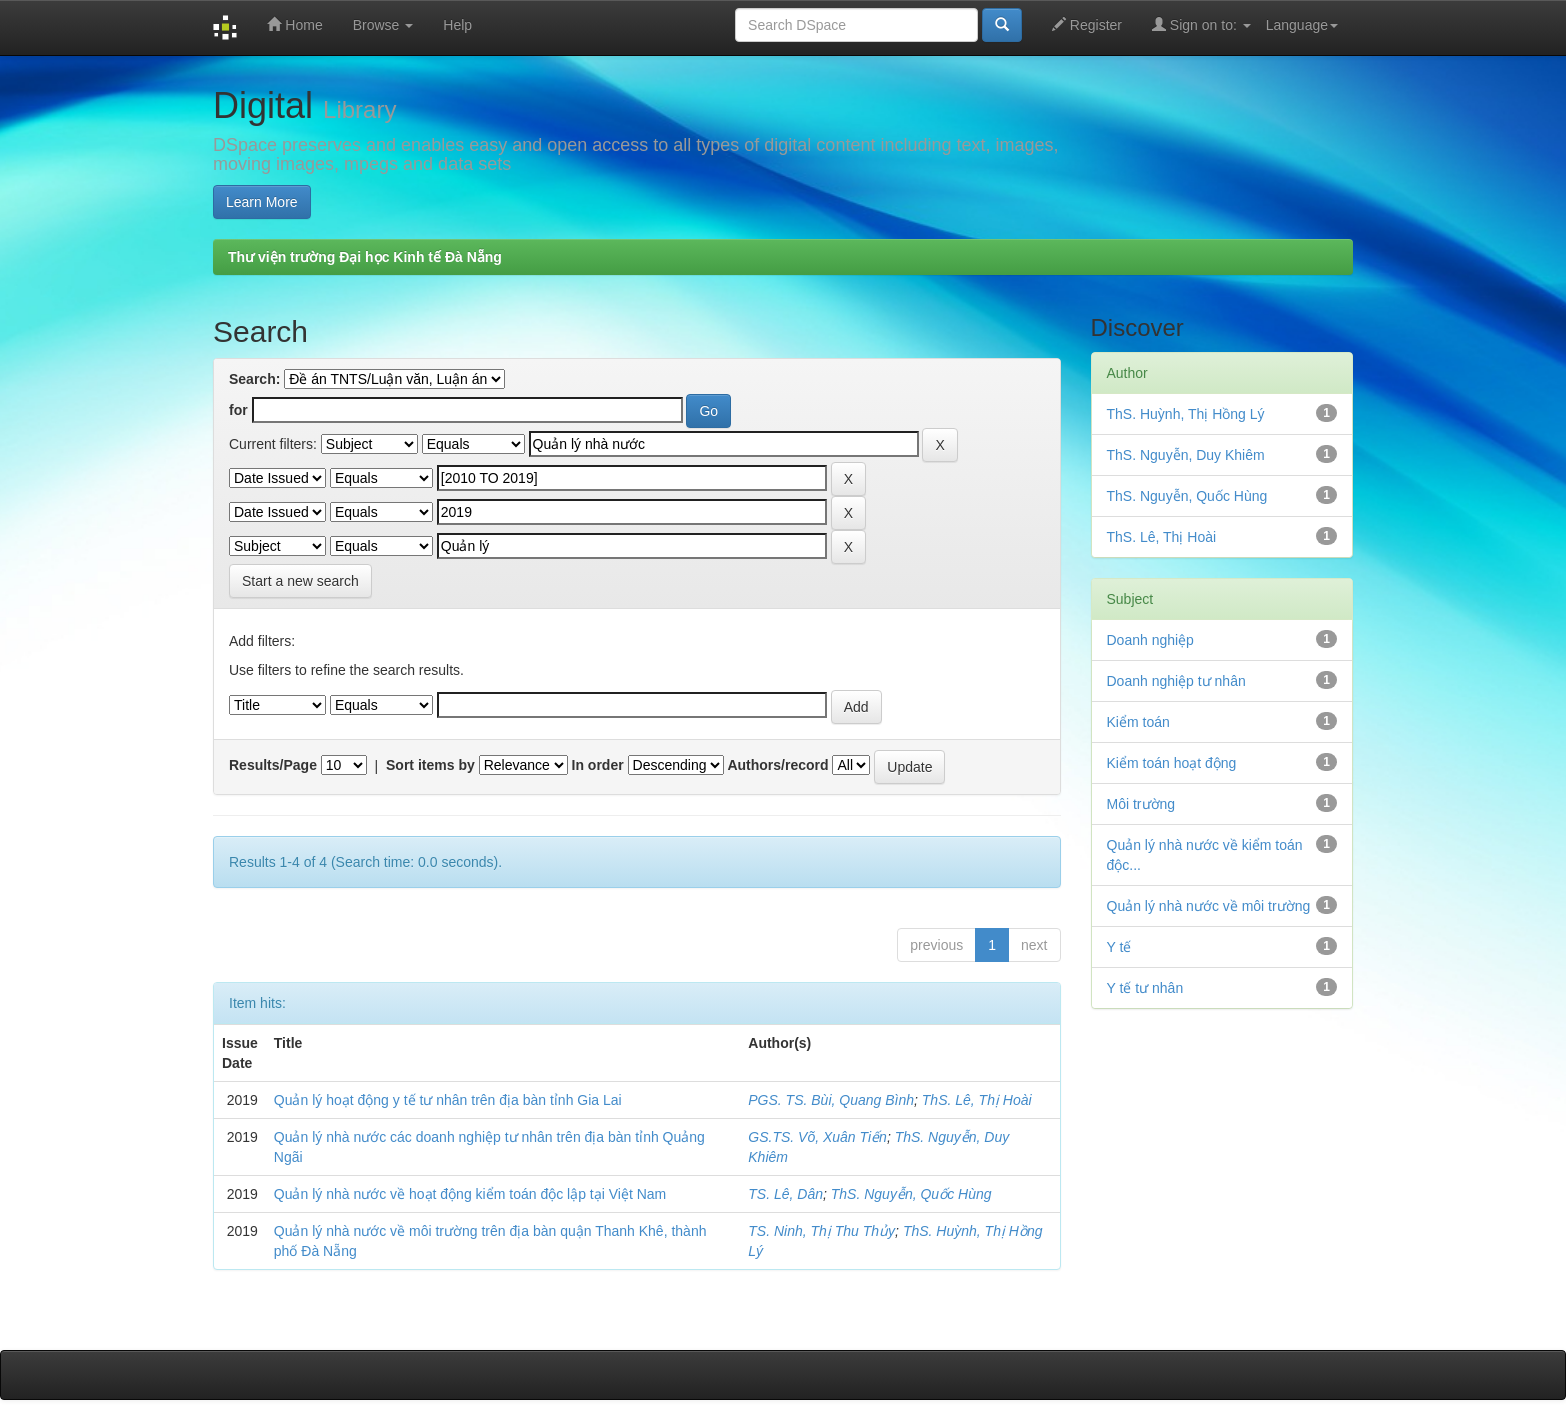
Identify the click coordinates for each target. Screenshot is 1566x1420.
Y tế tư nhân (1145, 988)
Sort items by (430, 765)
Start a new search (300, 581)
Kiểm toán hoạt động (1172, 763)
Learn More (262, 202)
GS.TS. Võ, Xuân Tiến (817, 1137)
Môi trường (1141, 804)
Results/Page (273, 765)
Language (1302, 25)
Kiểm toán (1138, 722)
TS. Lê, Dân (785, 1194)
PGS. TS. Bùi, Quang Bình (831, 1100)
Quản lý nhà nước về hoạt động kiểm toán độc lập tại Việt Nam (470, 1194)
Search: (254, 379)
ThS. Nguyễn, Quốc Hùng (911, 1194)
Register (1087, 24)
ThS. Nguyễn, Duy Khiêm (1186, 455)
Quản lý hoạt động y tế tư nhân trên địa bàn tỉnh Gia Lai (448, 1100)
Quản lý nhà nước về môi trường (1209, 906)
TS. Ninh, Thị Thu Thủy (821, 1231)
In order (598, 765)
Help (457, 25)
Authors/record (777, 765)
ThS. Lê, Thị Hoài (977, 1100)
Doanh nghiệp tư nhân (1176, 681)
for (238, 410)
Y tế (1119, 947)
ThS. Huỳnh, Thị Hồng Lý (1186, 414)
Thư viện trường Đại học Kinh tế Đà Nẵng (365, 257)
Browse (383, 25)
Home (294, 24)
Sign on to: (1201, 24)
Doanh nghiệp (1150, 640)
